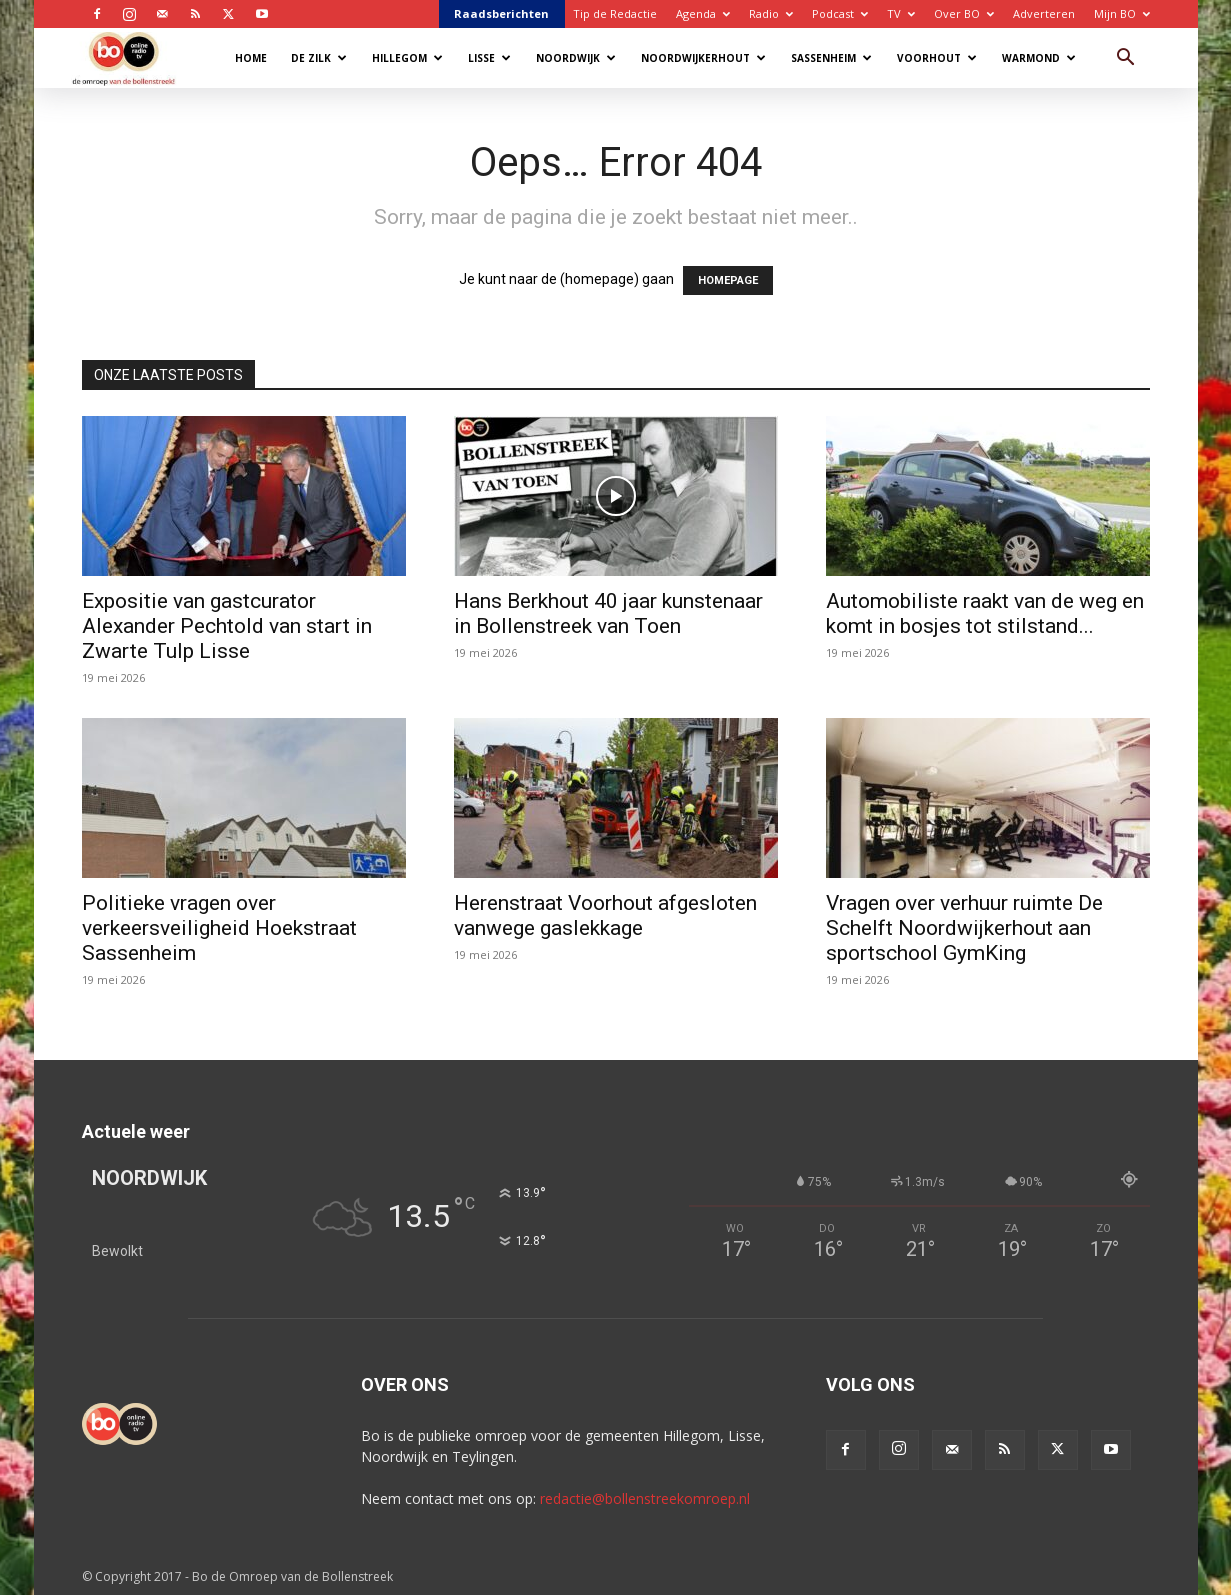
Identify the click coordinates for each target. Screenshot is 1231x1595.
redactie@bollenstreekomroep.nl (645, 1498)
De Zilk (319, 58)
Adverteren (1044, 13)
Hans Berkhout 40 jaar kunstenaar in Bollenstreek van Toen (608, 613)
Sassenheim (831, 58)
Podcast (840, 13)
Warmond (1039, 58)
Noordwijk (576, 58)
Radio (771, 13)
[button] (1126, 59)
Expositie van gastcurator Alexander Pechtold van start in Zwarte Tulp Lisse (227, 626)
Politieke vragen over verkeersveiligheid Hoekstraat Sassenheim (219, 928)
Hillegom (407, 58)
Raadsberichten (501, 13)
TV (901, 13)
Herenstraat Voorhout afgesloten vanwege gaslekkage (605, 915)
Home (251, 58)
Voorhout (937, 58)
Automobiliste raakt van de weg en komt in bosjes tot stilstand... (985, 613)
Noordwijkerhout (703, 58)
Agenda (703, 13)
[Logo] (133, 57)
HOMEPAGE (728, 280)
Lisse (489, 58)
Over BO (964, 13)
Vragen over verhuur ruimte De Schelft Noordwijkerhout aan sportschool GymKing (964, 928)
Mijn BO (1122, 13)
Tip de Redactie (615, 13)
